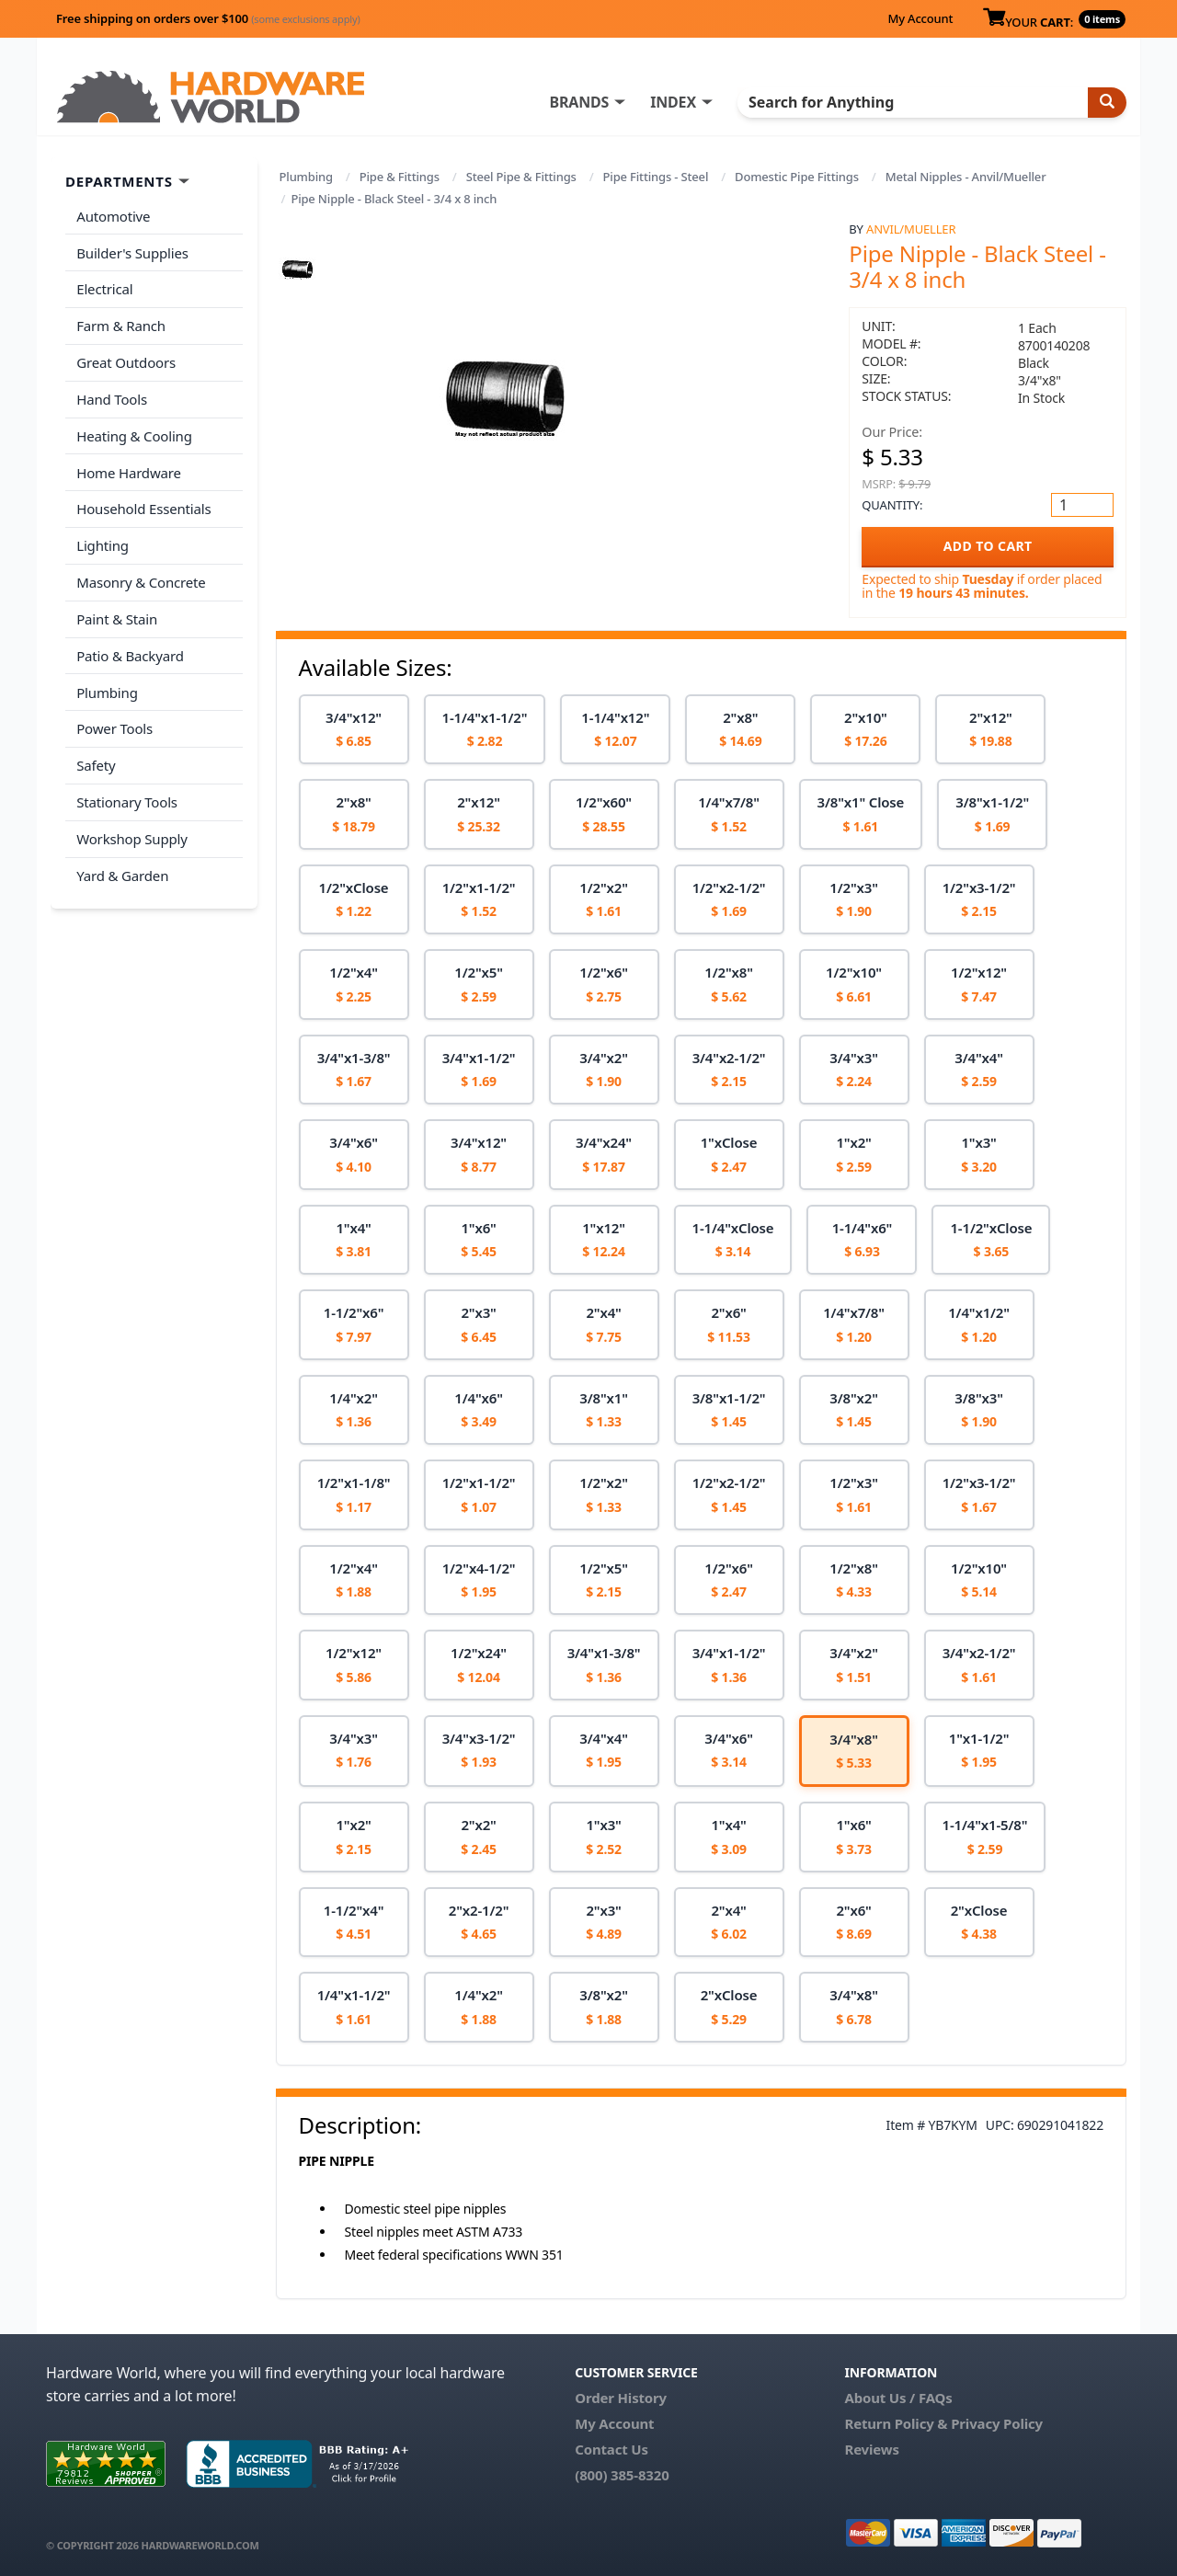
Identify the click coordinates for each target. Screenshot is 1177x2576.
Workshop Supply (132, 833)
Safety (95, 760)
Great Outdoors (126, 361)
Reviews (871, 2449)
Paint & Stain (116, 615)
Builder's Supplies (132, 252)
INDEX (676, 102)
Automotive (113, 216)
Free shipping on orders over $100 (208, 18)
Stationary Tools (126, 797)
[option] (354, 729)
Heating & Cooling (134, 434)
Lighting (102, 542)
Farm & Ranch (121, 324)
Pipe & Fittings (400, 176)
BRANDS (581, 102)
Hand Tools (111, 397)
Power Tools (114, 725)
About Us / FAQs (898, 2397)
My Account (920, 18)
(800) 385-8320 (621, 2475)
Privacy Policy (997, 2423)
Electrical (104, 289)
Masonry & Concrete (140, 579)
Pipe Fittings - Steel (656, 176)
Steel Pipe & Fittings (521, 176)
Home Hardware (128, 470)
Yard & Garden (122, 870)
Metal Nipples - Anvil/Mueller (966, 176)
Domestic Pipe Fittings (797, 176)
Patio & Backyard (129, 652)
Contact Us (611, 2449)
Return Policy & (895, 2423)
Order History (621, 2397)
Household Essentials (143, 507)
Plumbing (306, 176)
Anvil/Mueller (910, 229)
